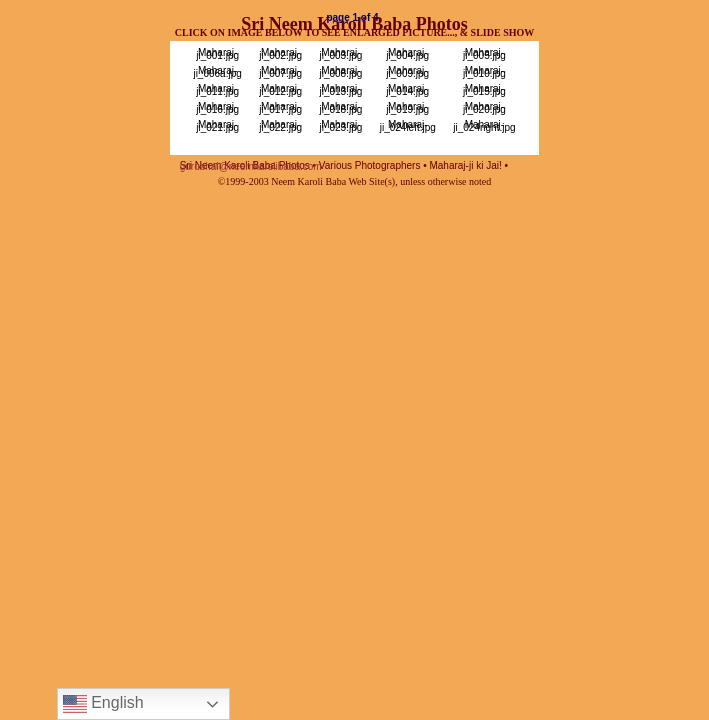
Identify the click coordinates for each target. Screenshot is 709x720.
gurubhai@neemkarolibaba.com (251, 166)
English (103, 704)
